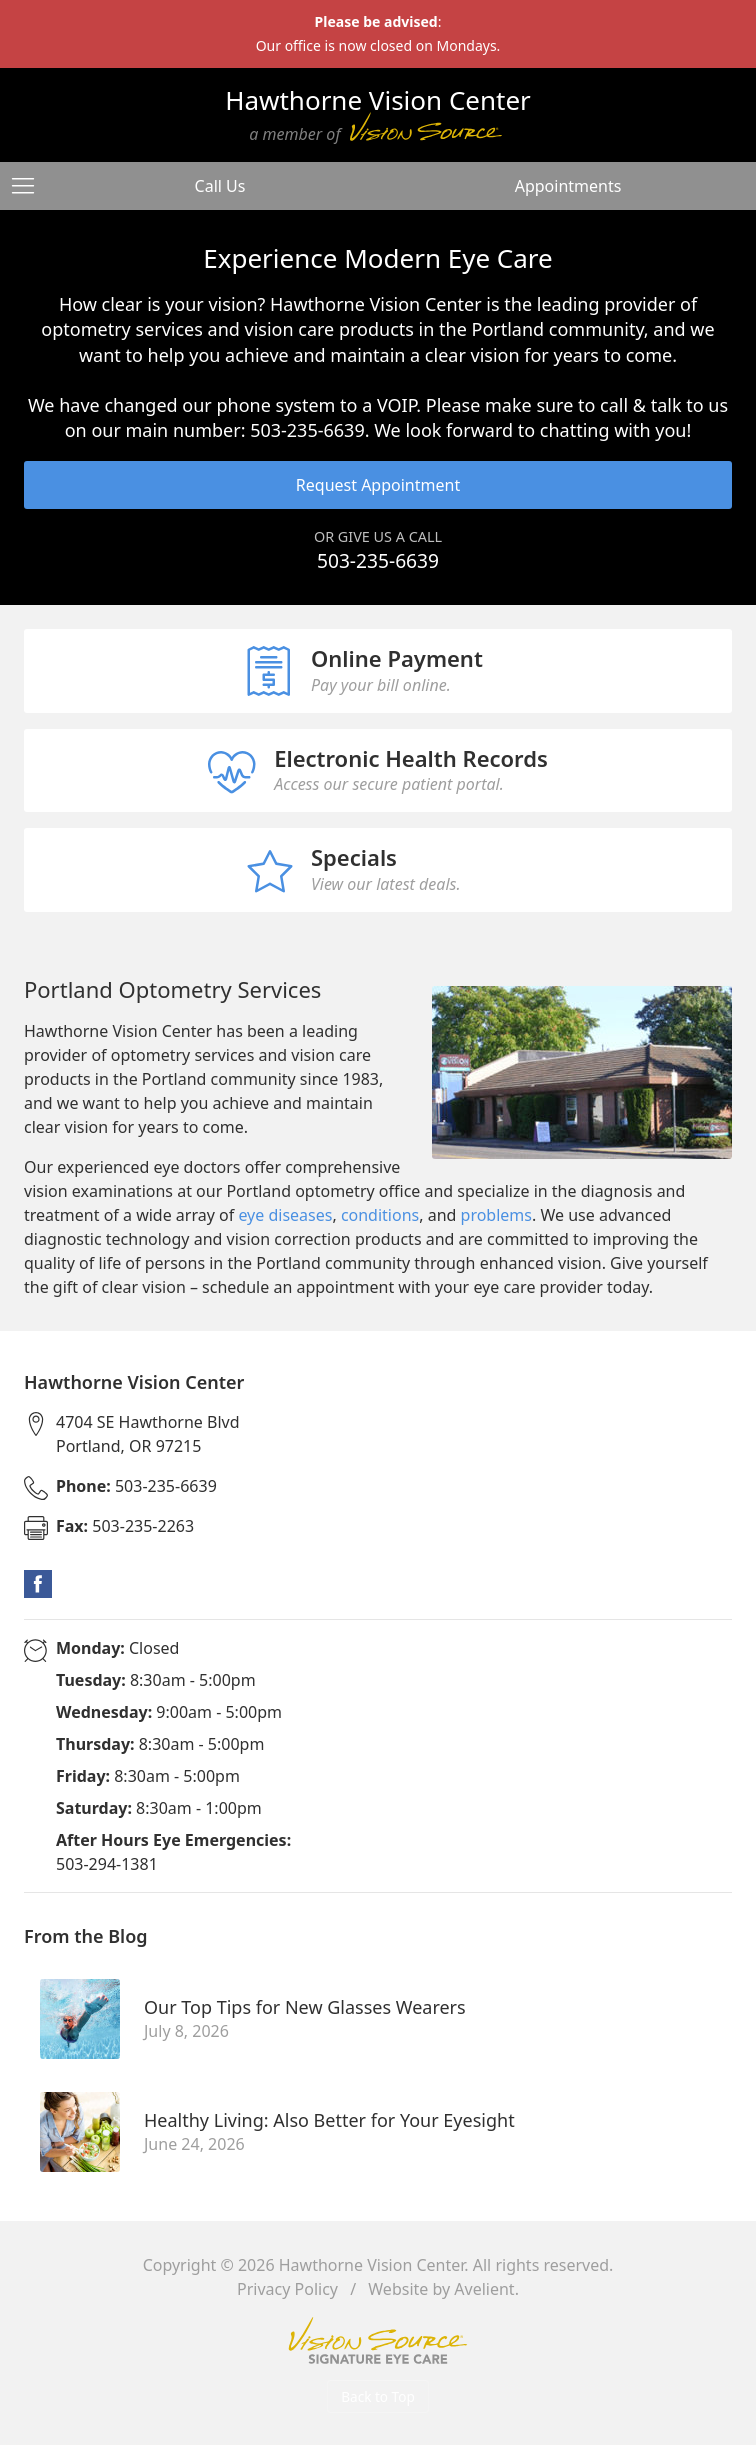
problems (496, 1215)
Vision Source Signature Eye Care (378, 2340)
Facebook (38, 1584)
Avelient (484, 2289)
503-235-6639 (378, 560)
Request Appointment (378, 485)
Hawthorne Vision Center (372, 2265)
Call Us (220, 186)
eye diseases (285, 1215)
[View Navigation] (30, 186)
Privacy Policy (287, 2289)
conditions (380, 1215)
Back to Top (378, 2396)
